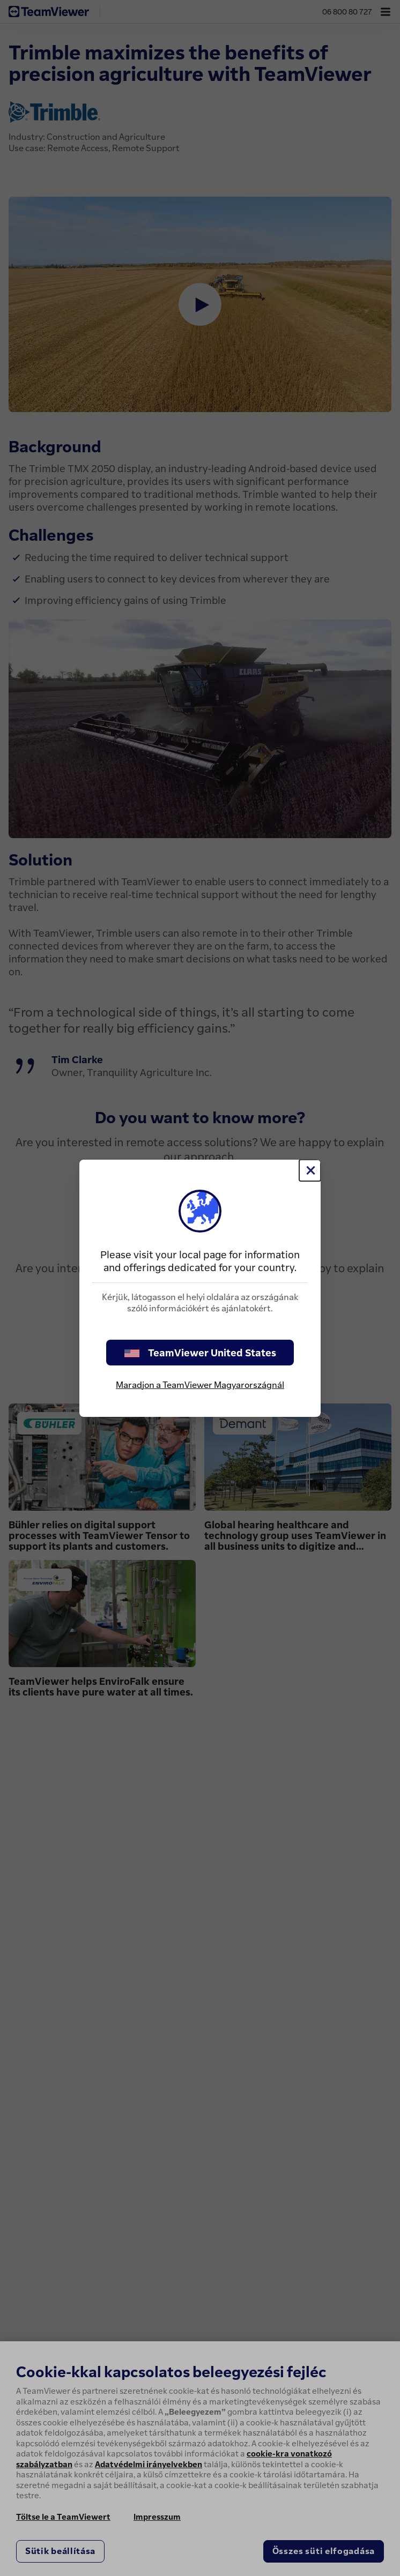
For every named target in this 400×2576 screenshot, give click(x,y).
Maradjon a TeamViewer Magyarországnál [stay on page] (200, 1385)
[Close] (310, 1170)
